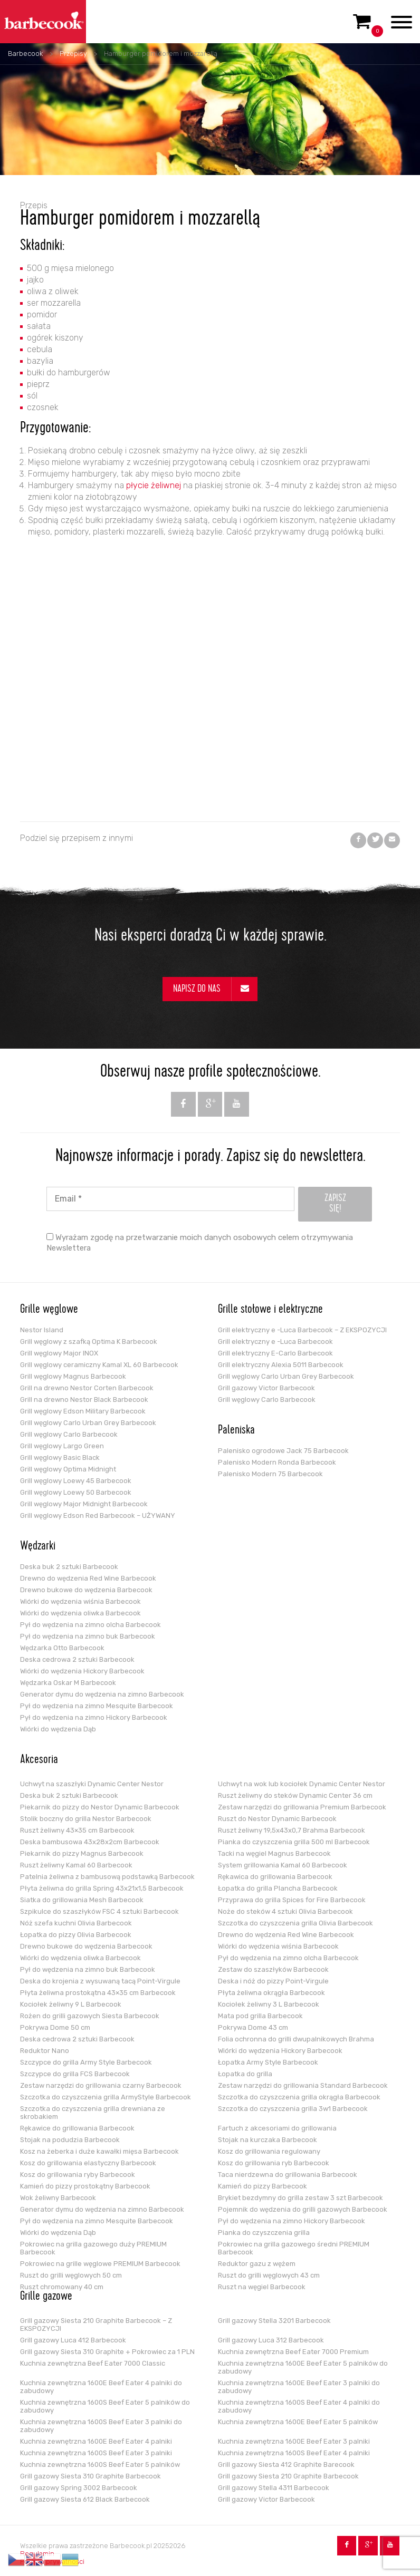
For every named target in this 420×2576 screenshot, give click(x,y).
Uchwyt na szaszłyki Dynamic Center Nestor (92, 1784)
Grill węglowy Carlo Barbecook (69, 1434)
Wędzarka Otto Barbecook (62, 1648)
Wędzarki (37, 1547)
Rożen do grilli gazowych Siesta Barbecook (89, 2016)
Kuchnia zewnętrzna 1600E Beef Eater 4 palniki (96, 2441)
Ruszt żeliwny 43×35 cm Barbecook (77, 1830)
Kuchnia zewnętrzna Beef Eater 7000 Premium (293, 2352)
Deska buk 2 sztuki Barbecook (69, 1567)
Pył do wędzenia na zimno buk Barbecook (87, 1636)
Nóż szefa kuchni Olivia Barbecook (76, 1923)
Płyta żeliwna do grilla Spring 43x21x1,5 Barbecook (102, 1888)
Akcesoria (39, 1760)
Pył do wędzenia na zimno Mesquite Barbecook (96, 1706)
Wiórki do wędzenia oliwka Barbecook (80, 1613)
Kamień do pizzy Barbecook (262, 2186)
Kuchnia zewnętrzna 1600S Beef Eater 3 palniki (96, 2453)
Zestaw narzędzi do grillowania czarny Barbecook (101, 2085)
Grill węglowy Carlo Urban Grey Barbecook (88, 1423)
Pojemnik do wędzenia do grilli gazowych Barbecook (302, 2209)
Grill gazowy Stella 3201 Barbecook (274, 2321)
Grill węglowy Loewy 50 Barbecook (75, 1492)
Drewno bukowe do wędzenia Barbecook (86, 1590)
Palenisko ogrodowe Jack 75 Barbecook (283, 1451)
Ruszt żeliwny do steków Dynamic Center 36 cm (295, 1795)
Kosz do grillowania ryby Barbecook (77, 2174)
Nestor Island (41, 1330)
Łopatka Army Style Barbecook (268, 2062)
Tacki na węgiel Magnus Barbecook (274, 1853)
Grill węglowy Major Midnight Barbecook (84, 1504)
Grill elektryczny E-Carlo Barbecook (275, 1353)
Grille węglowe (49, 1310)
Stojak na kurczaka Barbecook (267, 2140)
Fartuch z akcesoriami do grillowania (277, 2128)
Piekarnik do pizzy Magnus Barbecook (82, 1853)
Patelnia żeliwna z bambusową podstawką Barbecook (107, 1877)
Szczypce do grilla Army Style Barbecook (86, 2062)
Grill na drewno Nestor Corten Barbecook (87, 1388)
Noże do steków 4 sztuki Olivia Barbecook (285, 1911)
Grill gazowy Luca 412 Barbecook (73, 2340)
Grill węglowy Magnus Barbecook (73, 1376)
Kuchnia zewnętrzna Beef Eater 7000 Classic (92, 2363)
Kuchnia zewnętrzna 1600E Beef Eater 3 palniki (294, 2441)
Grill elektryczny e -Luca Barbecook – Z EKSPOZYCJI (302, 1330)
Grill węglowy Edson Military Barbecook (83, 1411)
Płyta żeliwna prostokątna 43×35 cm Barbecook (98, 1993)
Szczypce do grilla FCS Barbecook (75, 2074)
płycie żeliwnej (152, 485)
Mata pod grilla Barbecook (260, 2016)
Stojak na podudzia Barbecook (70, 2140)
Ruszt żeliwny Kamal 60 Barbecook (76, 1865)
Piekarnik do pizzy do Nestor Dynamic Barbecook (99, 1807)
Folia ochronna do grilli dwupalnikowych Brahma (296, 2039)
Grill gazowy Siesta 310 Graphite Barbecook (90, 2476)
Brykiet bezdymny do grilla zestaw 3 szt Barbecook (300, 2198)
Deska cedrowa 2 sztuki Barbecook (77, 1659)
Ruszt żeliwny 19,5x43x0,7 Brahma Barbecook (291, 1830)
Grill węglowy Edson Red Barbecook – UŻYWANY (97, 1515)
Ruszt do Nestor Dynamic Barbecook (277, 1819)
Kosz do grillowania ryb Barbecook (273, 2163)
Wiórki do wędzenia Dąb (58, 1729)
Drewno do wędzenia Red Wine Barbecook (88, 1578)
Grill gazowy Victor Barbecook (266, 1388)
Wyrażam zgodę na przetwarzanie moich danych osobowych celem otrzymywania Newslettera (199, 1243)
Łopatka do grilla (245, 2074)
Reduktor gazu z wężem (256, 2264)
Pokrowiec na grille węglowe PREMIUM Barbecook (100, 2264)
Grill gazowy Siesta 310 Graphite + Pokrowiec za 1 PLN (107, 2352)
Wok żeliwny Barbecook (58, 2198)
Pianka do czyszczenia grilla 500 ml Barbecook (294, 1842)
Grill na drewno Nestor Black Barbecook (84, 1399)
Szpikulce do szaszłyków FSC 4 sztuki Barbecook (99, 1911)
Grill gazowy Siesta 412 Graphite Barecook (286, 2464)
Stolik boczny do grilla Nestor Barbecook (85, 1819)
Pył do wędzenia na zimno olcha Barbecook (90, 1625)
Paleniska (236, 1431)
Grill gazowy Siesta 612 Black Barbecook (85, 2499)
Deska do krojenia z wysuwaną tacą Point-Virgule (100, 1981)
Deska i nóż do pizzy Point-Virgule (273, 1981)
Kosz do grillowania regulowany (269, 2151)
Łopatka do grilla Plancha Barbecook (278, 1888)
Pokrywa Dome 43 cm (253, 2027)
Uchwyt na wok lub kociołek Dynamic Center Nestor (301, 1784)
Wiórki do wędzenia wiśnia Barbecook (80, 1601)
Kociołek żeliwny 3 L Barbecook (268, 2004)
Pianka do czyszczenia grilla (264, 2232)
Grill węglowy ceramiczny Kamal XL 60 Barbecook (99, 1365)
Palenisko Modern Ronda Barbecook (277, 1462)
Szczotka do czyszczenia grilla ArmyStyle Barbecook (105, 2097)
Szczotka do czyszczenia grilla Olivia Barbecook (295, 1923)
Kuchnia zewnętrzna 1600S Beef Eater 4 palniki (294, 2453)
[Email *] (170, 1199)
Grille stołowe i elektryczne (270, 1310)
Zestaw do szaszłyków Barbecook (273, 1969)
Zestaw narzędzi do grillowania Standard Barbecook (303, 2085)
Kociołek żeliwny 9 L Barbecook (70, 2004)
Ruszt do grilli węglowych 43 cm (269, 2275)
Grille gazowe (46, 2297)
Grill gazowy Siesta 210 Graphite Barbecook (288, 2476)
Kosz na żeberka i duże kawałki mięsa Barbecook (99, 2151)
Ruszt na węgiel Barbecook (262, 2287)
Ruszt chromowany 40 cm (61, 2287)
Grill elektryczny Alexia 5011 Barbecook (280, 1365)
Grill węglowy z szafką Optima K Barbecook (88, 1341)
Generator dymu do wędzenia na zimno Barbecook (102, 1694)
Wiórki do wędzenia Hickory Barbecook (82, 1671)
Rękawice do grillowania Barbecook (77, 2128)
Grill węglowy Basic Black (60, 1457)
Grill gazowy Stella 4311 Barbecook (273, 2488)
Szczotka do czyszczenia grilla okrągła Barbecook (299, 2097)
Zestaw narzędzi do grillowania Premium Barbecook (302, 1807)
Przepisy (73, 53)
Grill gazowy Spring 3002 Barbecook (78, 2488)
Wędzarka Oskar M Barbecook (68, 1683)
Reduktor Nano (44, 2051)
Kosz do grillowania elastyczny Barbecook (88, 2163)
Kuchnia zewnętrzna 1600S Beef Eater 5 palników (100, 2464)
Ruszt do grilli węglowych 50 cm (71, 2275)
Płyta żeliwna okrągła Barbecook (271, 1993)
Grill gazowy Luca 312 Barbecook (271, 2340)
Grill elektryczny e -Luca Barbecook (275, 1341)
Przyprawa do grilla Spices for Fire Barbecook (292, 1900)
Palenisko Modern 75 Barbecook (270, 1474)
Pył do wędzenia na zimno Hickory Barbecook (93, 1717)
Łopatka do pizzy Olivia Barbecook (75, 1935)
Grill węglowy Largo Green (62, 1446)
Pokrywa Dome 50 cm (55, 2027)
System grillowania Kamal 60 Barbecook (282, 1865)
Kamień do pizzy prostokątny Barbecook (85, 2186)
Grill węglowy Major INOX (59, 1353)
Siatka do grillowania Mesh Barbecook (82, 1900)
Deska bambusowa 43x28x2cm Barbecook (89, 1842)
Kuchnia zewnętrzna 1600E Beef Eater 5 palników (298, 2422)
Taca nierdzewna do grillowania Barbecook (287, 2174)
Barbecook (25, 53)
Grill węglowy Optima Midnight (68, 1469)
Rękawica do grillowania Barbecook (275, 1877)
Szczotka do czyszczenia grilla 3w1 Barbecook (293, 2109)
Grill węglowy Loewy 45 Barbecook (75, 1481)
